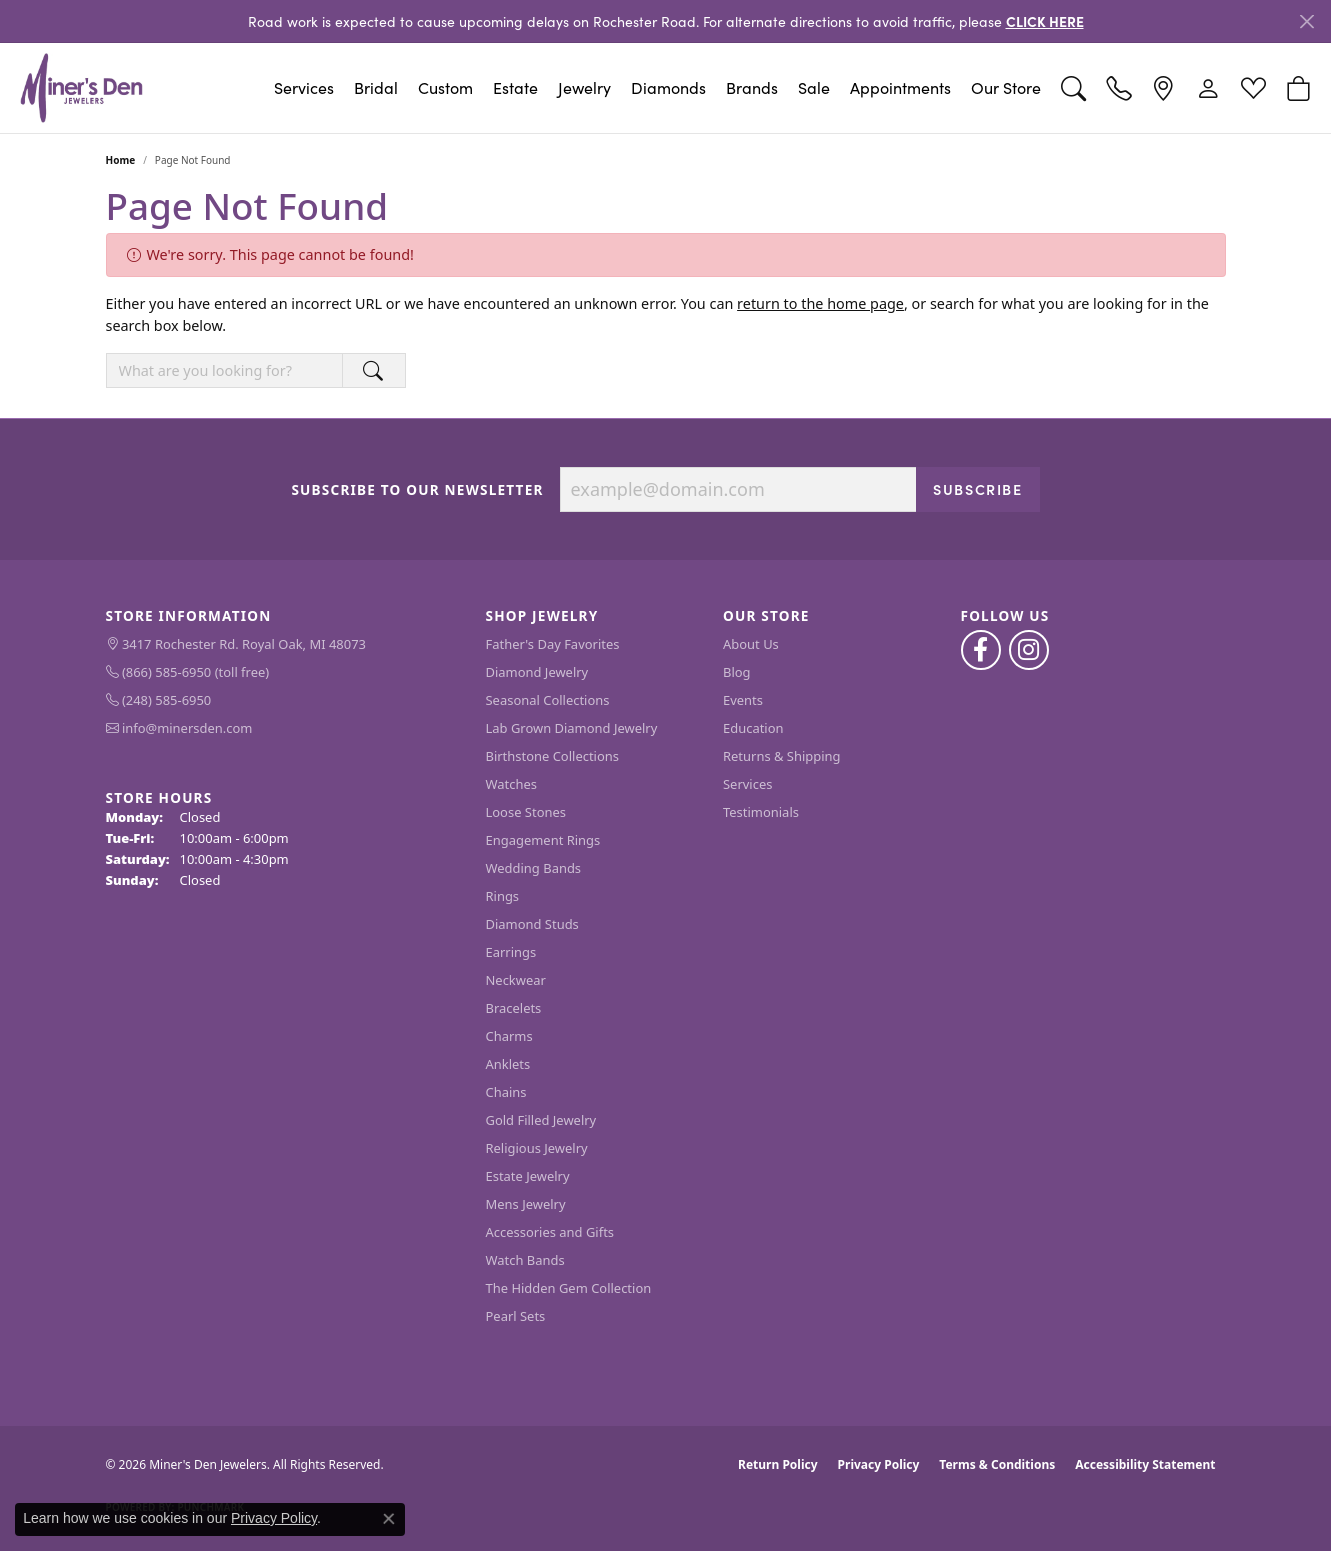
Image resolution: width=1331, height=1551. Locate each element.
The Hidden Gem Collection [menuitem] (569, 1288)
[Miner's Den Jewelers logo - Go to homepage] (81, 88)
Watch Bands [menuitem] (525, 1260)
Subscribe (977, 489)
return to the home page (820, 303)
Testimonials (761, 812)
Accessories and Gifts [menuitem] (550, 1232)
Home (121, 160)
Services (304, 87)
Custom (445, 87)
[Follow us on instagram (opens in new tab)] (1029, 650)
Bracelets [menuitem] (514, 1008)
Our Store (1006, 87)
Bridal (376, 87)
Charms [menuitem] (509, 1036)
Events (743, 700)
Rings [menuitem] (503, 896)
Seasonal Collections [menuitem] (548, 700)
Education (753, 728)
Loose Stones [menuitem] (526, 812)
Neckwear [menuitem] (516, 980)
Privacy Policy (879, 1464)
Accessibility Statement (1145, 1464)
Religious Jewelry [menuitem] (537, 1148)
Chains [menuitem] (506, 1092)
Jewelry (584, 87)
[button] (1073, 88)
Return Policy (778, 1464)
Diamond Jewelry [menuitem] (537, 672)
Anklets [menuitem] (508, 1064)
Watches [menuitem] (511, 784)
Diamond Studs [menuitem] (532, 924)
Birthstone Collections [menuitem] (552, 756)
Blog (737, 672)
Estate (515, 87)
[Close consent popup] (389, 1519)
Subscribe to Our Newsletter (417, 490)
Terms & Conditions (997, 1464)
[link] (1118, 88)
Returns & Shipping (782, 756)
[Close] (1306, 21)
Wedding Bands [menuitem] (534, 868)
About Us (751, 644)
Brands (752, 87)
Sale (814, 87)
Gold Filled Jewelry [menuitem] (541, 1120)
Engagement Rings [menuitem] (543, 840)
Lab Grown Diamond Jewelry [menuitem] (572, 728)
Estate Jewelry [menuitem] (528, 1176)
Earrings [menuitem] (511, 952)
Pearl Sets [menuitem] (516, 1316)
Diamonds (668, 87)
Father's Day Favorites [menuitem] (553, 644)
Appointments (900, 87)
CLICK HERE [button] (1045, 21)
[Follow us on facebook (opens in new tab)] (981, 650)
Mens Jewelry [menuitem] (526, 1204)
